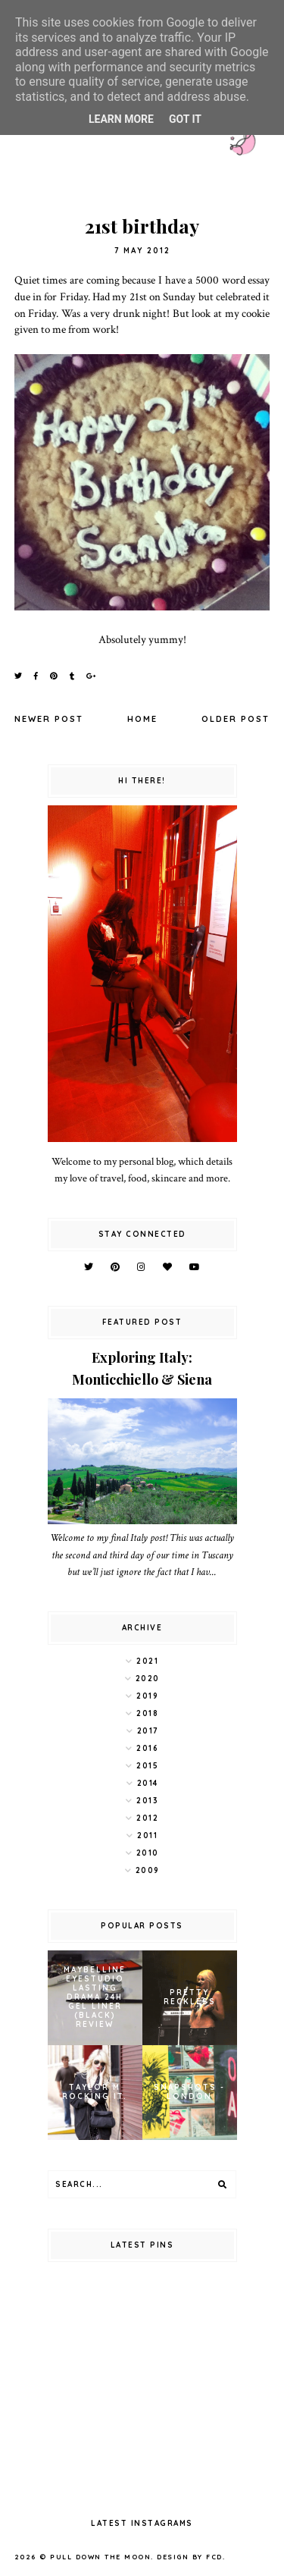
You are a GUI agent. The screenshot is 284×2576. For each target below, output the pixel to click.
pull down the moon (100, 2556)
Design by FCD (190, 2556)
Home (142, 719)
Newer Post (48, 719)
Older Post (235, 719)
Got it (185, 119)
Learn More (121, 119)
